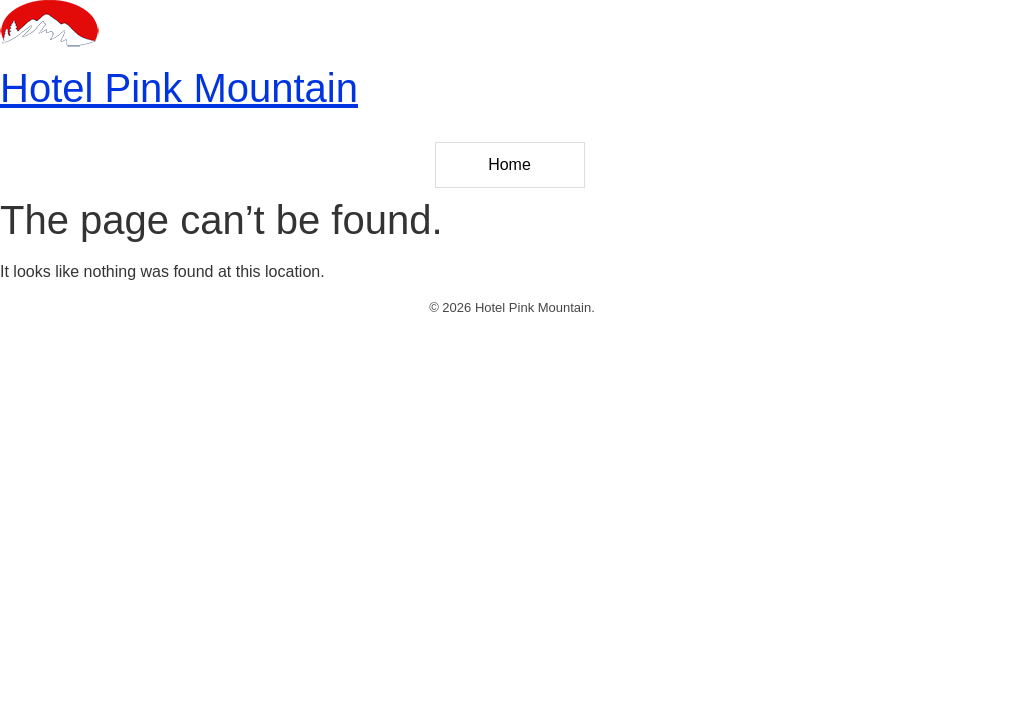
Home (509, 164)
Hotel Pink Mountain (179, 88)
